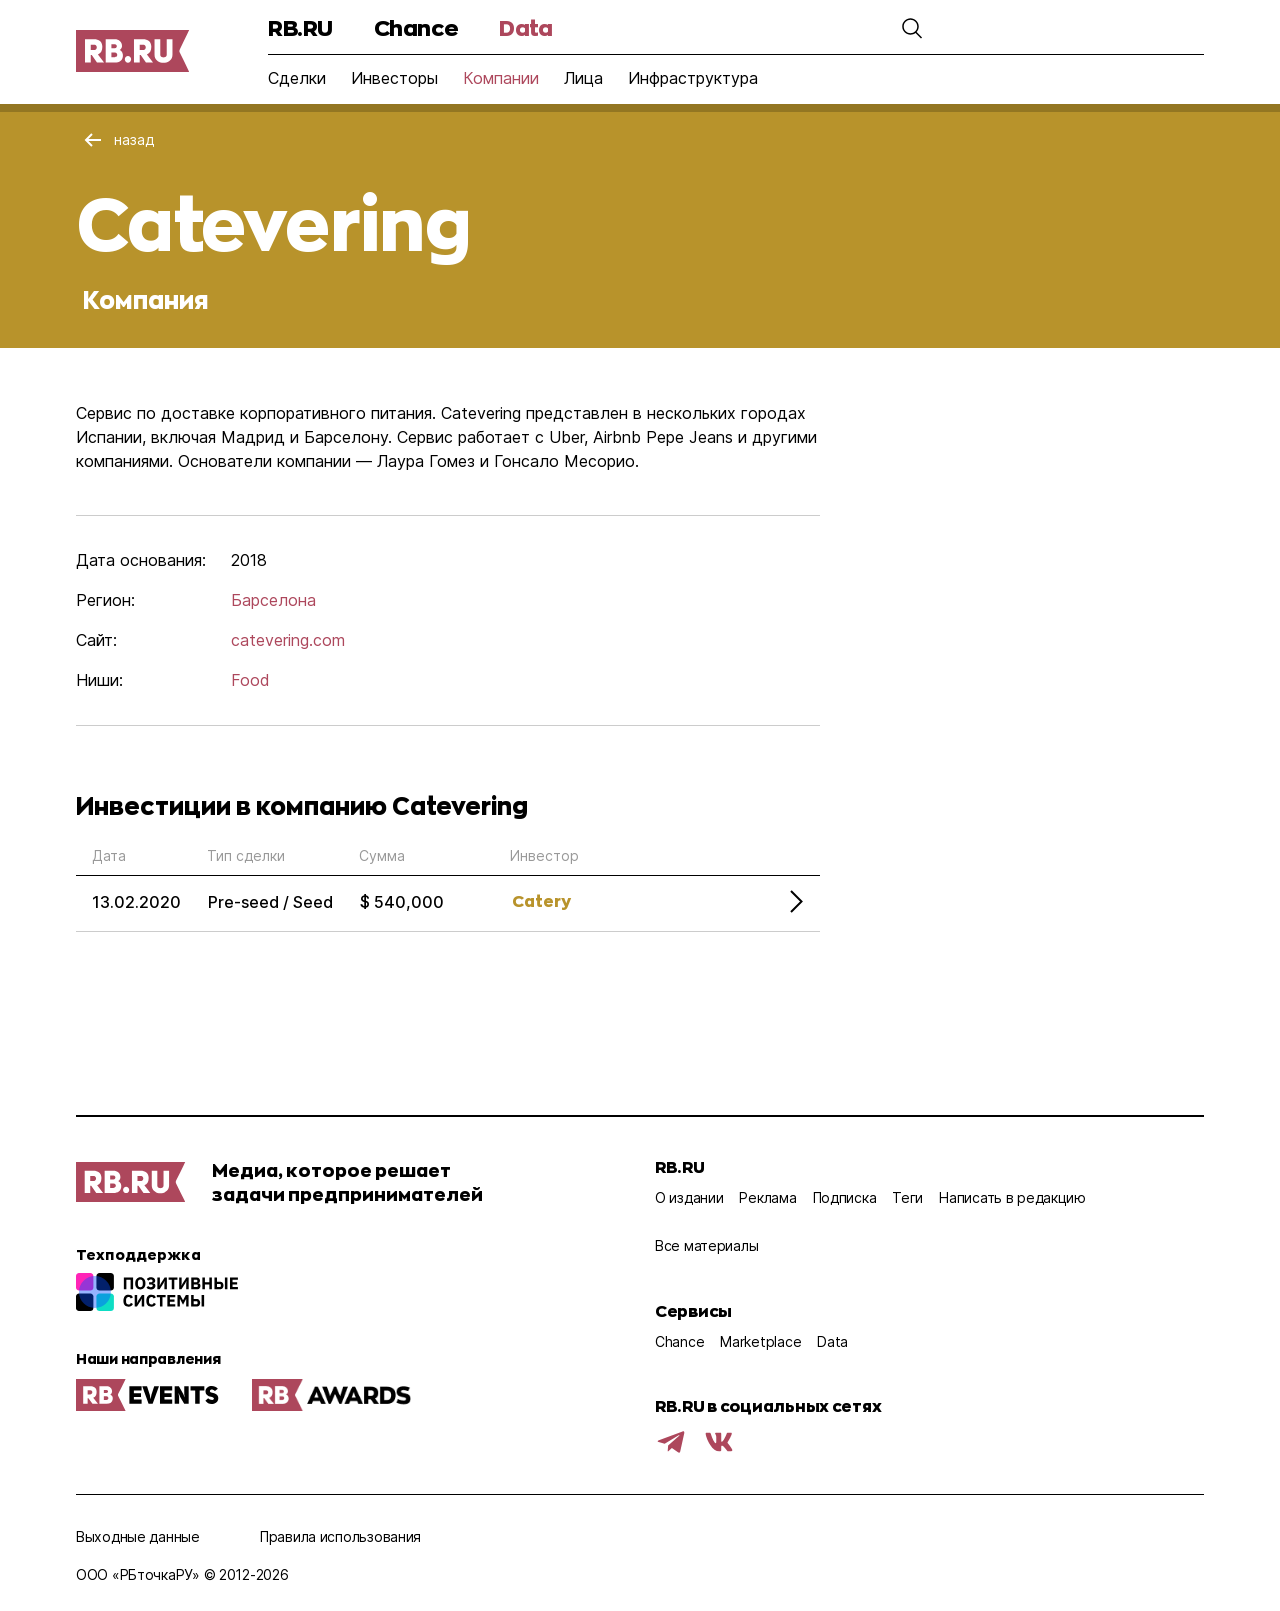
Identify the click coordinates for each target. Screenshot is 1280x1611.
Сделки (297, 78)
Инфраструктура (693, 78)
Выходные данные (138, 1536)
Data (525, 27)
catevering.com (288, 640)
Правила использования (340, 1536)
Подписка (845, 1197)
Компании (501, 78)
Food (250, 680)
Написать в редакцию (1012, 1197)
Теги (907, 1197)
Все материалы (706, 1245)
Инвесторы (394, 78)
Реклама (767, 1197)
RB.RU (300, 27)
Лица (583, 78)
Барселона (273, 600)
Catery (541, 900)
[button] (912, 28)
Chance (416, 27)
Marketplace (760, 1341)
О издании (689, 1197)
